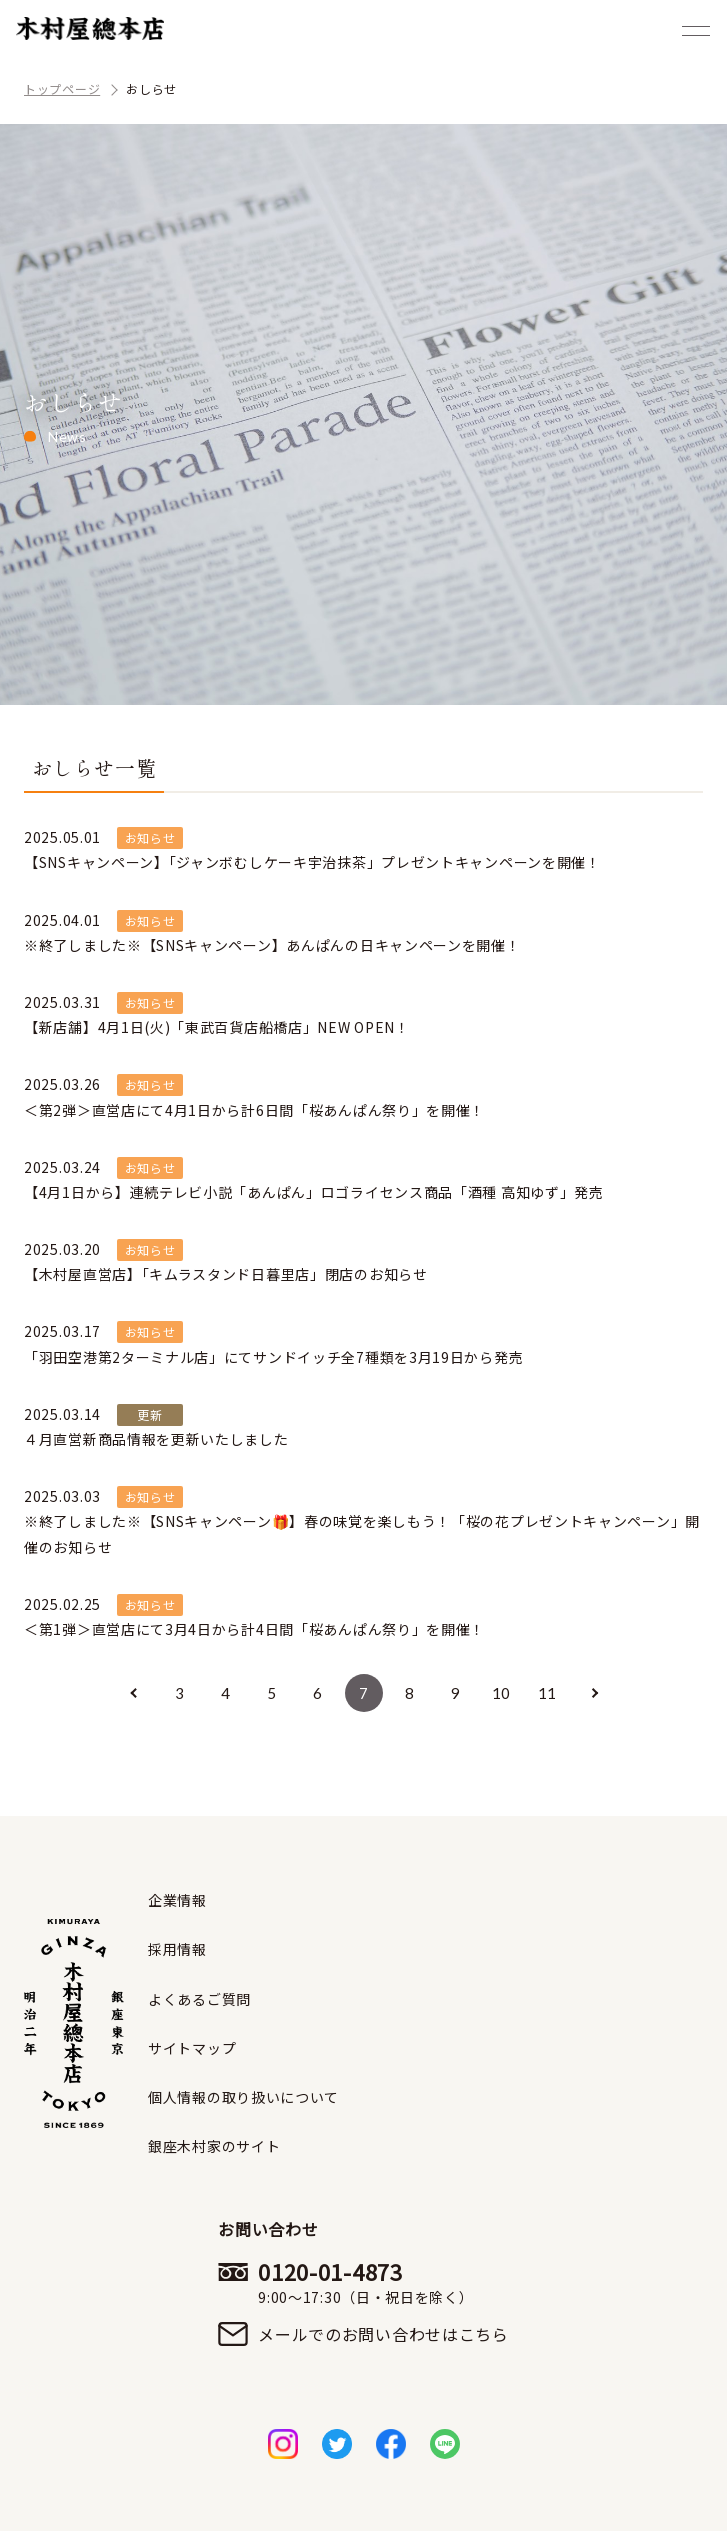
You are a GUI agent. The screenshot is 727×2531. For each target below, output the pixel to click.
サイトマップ (192, 2048)
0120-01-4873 (383, 2282)
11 (547, 1693)
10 (501, 1693)
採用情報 (177, 1949)
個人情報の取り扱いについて (243, 2097)
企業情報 (177, 1900)
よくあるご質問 (199, 1999)
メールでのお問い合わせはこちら (383, 2334)
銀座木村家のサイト (214, 2146)
